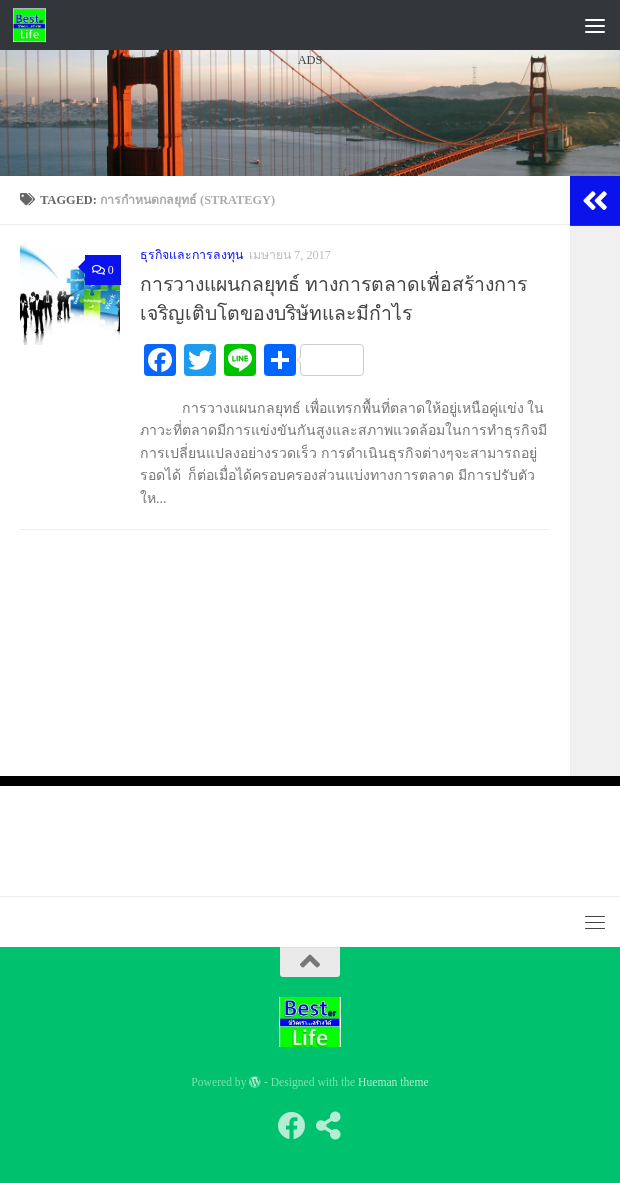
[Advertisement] (310, 259)
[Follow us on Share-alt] (328, 1126)
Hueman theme (393, 1082)
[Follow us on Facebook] (292, 1126)
